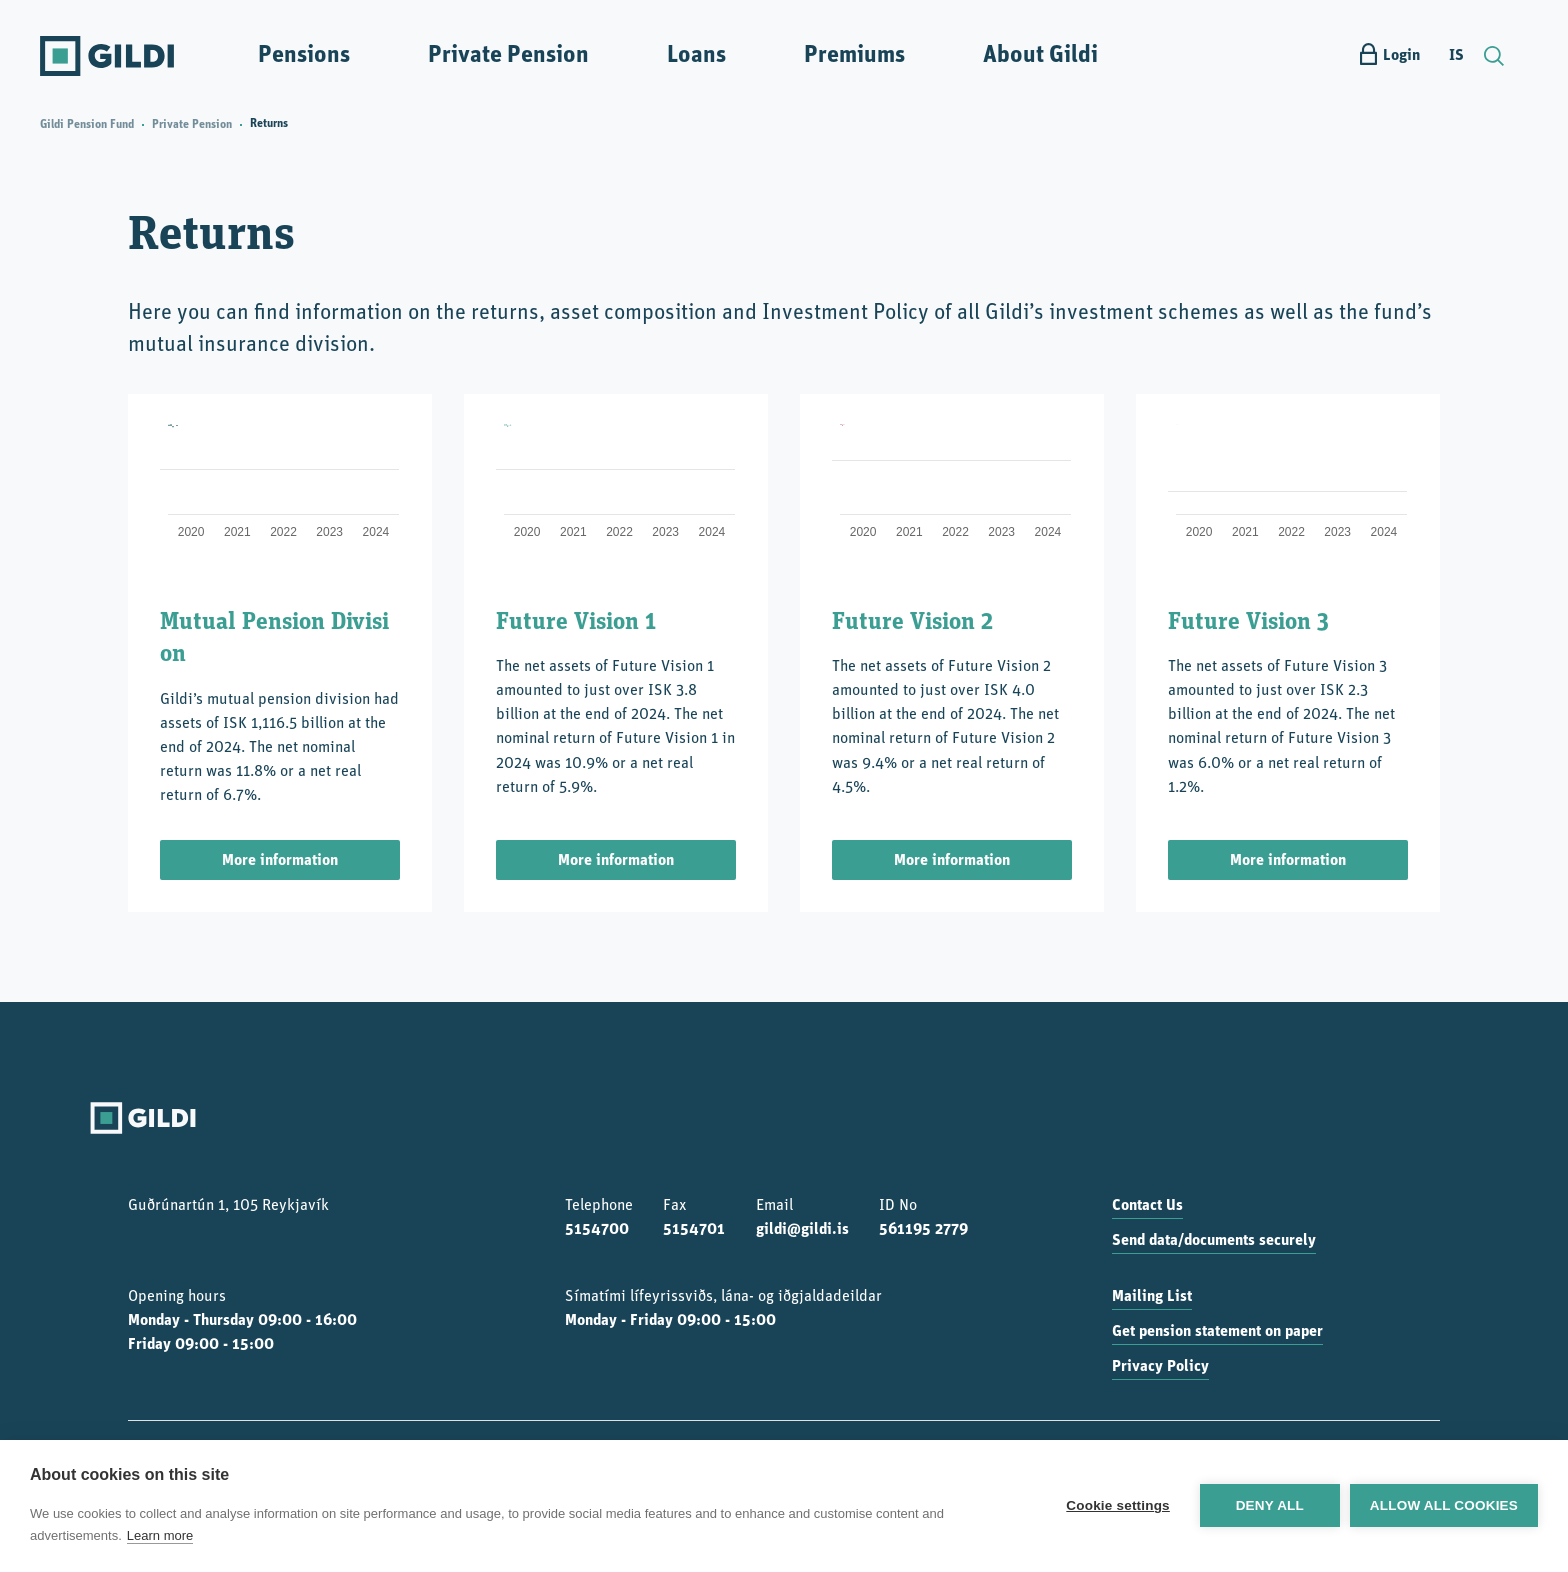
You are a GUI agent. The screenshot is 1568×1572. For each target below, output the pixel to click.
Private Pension (508, 56)
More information (280, 861)
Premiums (854, 56)
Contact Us (1147, 1206)
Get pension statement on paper (1217, 1332)
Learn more (160, 1535)
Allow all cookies (1444, 1505)
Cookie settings (1118, 1505)
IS (1456, 56)
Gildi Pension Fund (87, 125)
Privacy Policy (1160, 1367)
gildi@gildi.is (802, 1230)
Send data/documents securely (1214, 1241)
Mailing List (1152, 1297)
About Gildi (1040, 56)
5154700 (597, 1230)
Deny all (1270, 1505)
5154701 (694, 1230)
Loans (696, 56)
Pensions (304, 56)
